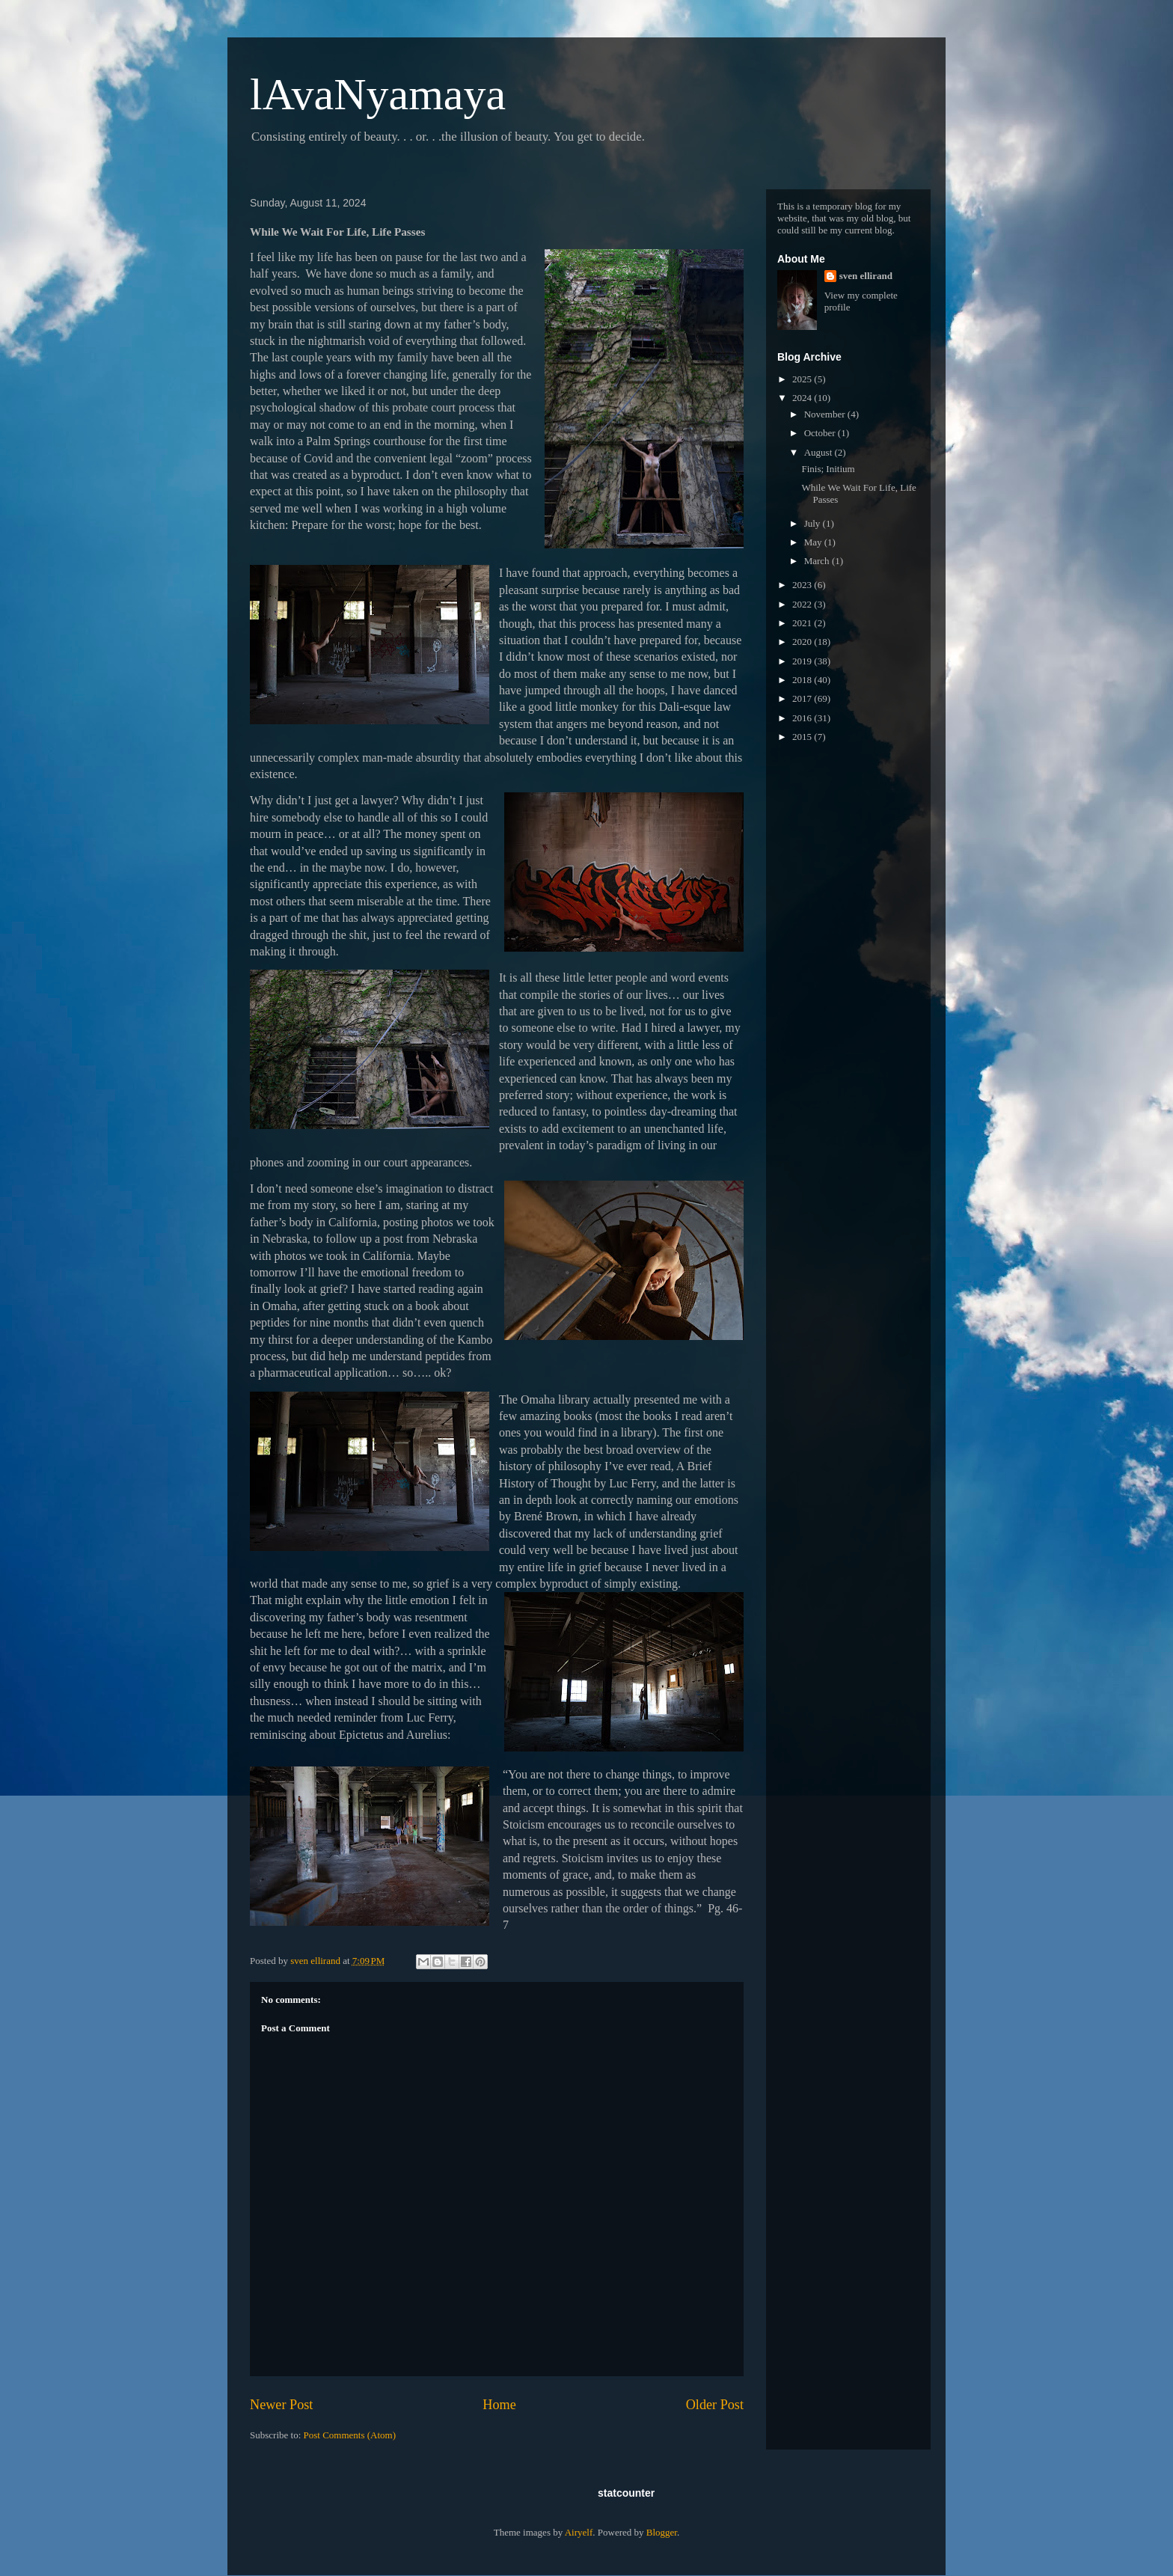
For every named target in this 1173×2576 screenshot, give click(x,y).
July (813, 523)
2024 (803, 397)
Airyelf (579, 2532)
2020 (803, 641)
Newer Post (281, 2404)
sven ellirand (865, 275)
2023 (803, 584)
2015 (803, 736)
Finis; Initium (827, 468)
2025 (803, 379)
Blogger (661, 2532)
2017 (803, 698)
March (818, 560)
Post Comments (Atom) (350, 2435)
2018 (803, 679)
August (819, 452)
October (821, 432)
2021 (803, 622)
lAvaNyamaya (378, 94)
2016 (803, 717)
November (826, 414)
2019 (803, 661)
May (814, 542)
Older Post (715, 2404)
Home (499, 2404)
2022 (803, 604)
